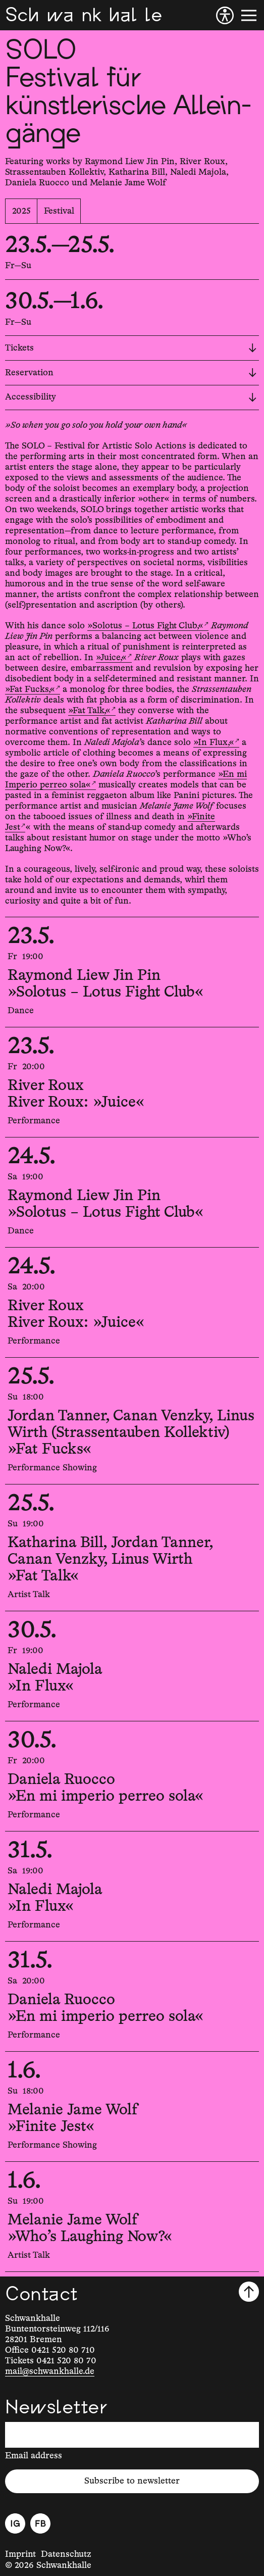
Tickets (130, 348)
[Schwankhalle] (83, 15)
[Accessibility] (225, 15)
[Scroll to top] (249, 2292)
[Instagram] (15, 2523)
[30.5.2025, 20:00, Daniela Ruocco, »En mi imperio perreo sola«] (132, 1776)
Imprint (20, 2554)
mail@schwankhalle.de (49, 2371)
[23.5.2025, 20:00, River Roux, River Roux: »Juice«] (132, 1082)
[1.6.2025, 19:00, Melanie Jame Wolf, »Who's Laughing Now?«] (132, 2216)
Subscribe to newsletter (132, 2481)
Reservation (130, 372)
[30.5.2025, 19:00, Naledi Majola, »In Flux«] (132, 1666)
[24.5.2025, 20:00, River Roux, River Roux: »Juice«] (132, 1302)
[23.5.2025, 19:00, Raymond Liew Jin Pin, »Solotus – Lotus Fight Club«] (132, 972)
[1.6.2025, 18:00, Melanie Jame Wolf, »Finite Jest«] (132, 2106)
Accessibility (130, 397)
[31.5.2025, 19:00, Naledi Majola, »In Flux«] (132, 1886)
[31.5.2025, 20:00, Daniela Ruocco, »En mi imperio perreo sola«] (132, 1996)
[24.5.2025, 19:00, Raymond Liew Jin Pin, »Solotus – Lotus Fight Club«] (132, 1192)
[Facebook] (40, 2523)
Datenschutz (66, 2554)
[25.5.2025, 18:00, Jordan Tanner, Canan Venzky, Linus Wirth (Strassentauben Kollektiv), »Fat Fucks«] (132, 1421)
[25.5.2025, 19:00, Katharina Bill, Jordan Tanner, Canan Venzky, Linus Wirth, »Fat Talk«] (132, 1547)
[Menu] (249, 15)
